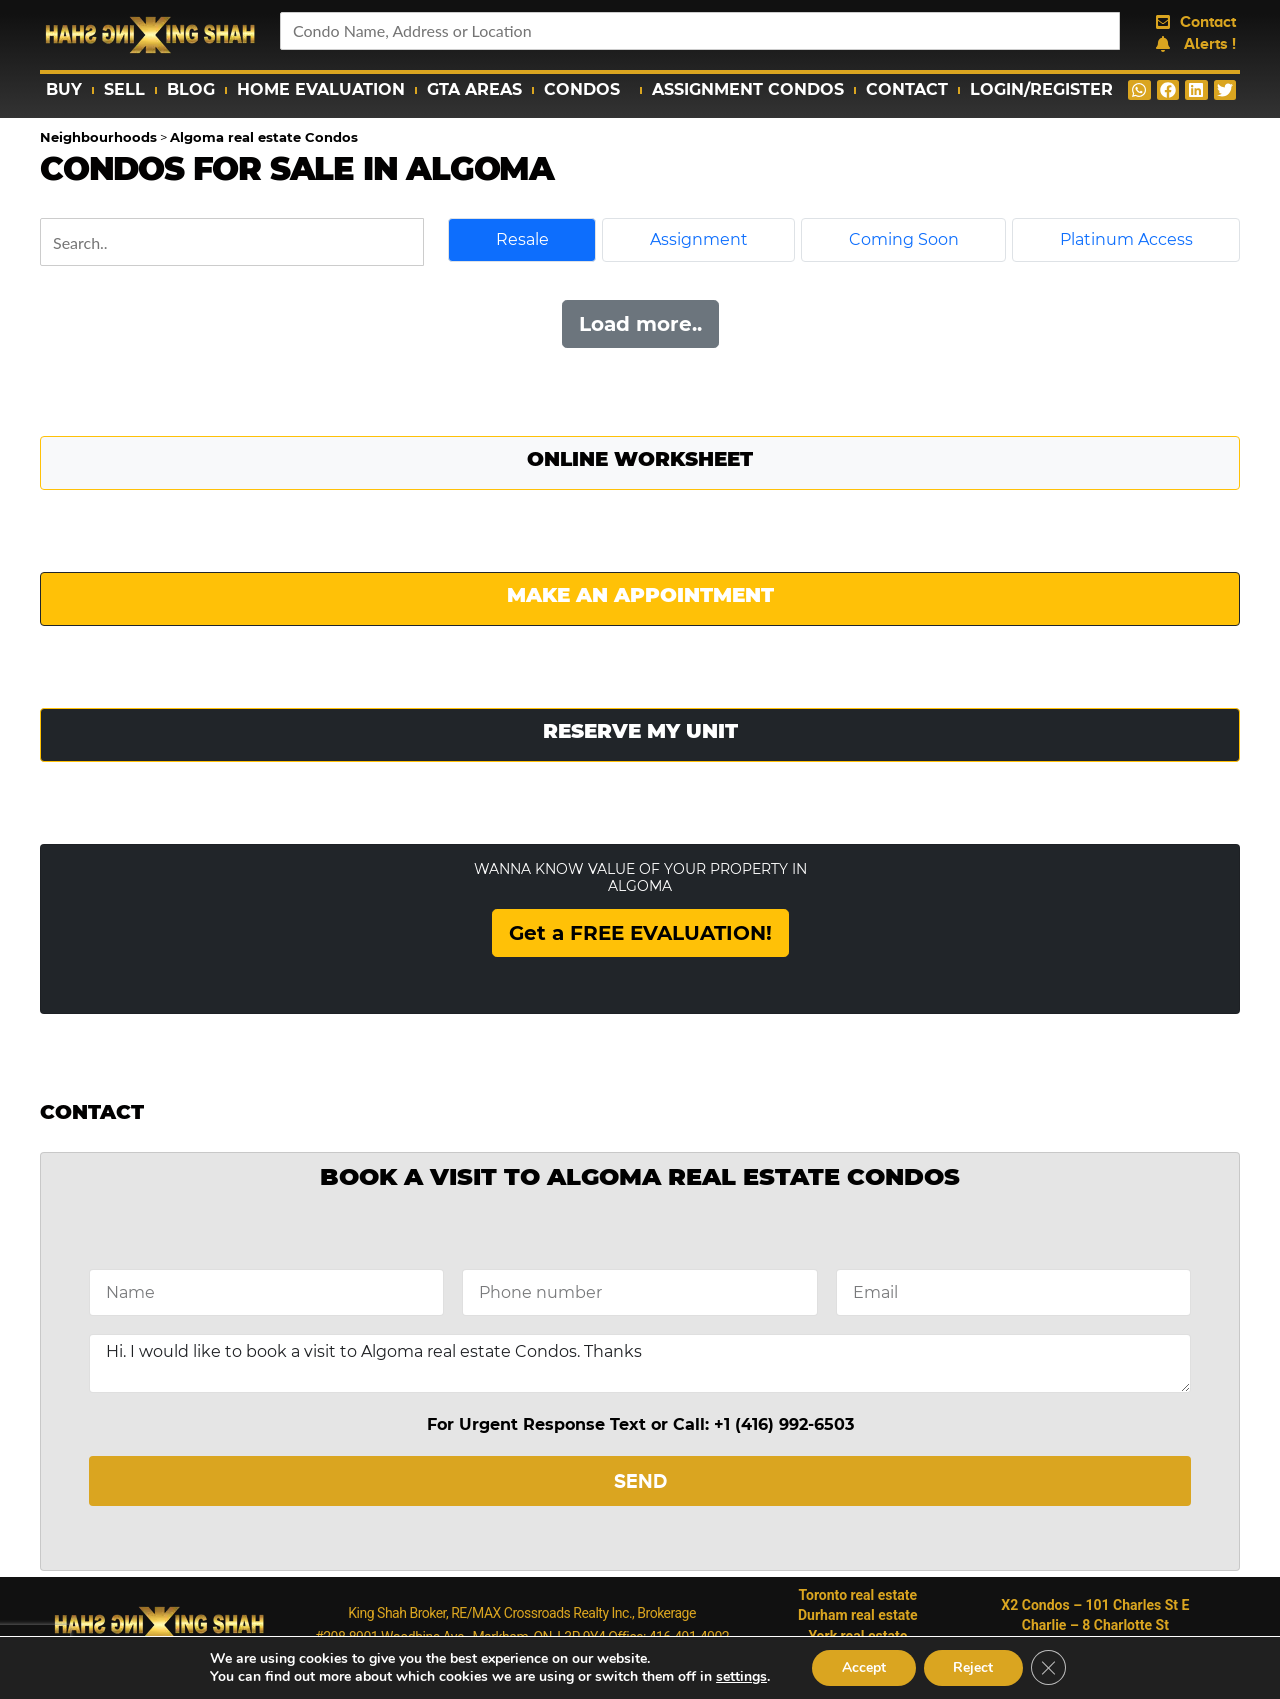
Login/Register (1041, 89)
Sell (124, 89)
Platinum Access (1126, 239)
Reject (973, 1667)
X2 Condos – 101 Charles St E (1095, 1605)
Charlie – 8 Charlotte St (1095, 1625)
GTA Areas (474, 89)
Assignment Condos (748, 89)
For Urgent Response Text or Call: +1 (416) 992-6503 (640, 1424)
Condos (587, 90)
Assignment (699, 239)
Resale (522, 239)
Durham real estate (858, 1615)
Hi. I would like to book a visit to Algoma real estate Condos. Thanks (640, 1363)
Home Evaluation (321, 89)
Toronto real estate (858, 1595)
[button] (1139, 90)
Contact (907, 89)
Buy (64, 89)
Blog (191, 89)
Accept (863, 1667)
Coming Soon (904, 239)
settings (740, 1677)
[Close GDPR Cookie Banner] (1049, 1668)
